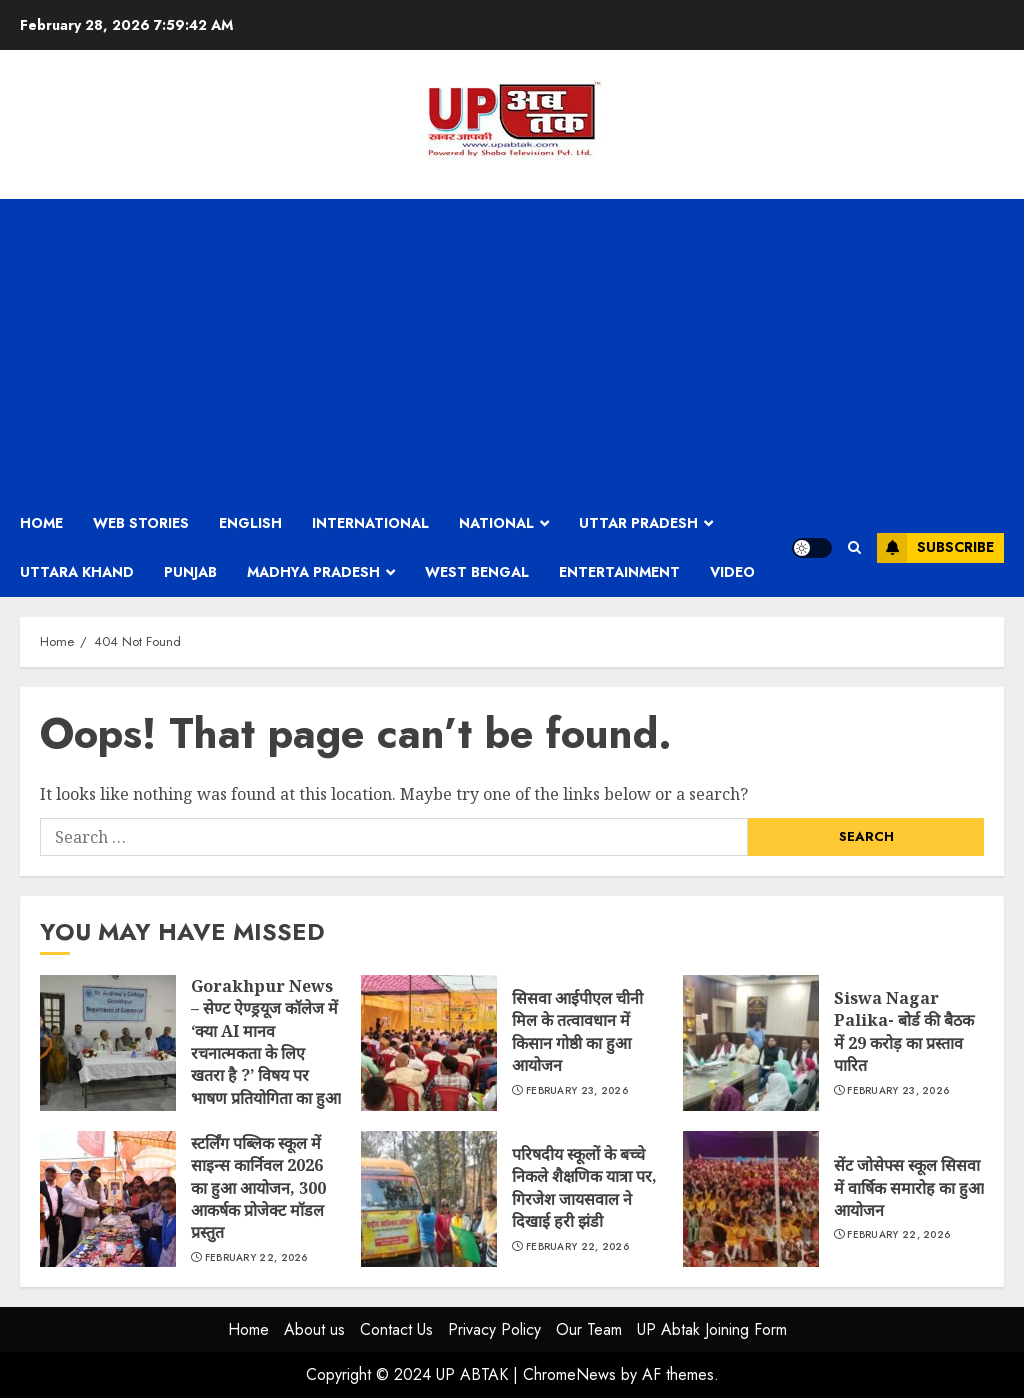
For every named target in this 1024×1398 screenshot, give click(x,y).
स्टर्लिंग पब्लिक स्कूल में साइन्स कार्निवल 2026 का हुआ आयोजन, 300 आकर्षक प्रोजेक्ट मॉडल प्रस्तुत (108, 1199)
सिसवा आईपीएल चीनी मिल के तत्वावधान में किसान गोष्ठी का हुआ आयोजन (429, 1043)
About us (314, 1329)
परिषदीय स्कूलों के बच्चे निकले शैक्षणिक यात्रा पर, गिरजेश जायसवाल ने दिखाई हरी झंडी (429, 1199)
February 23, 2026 (577, 1091)
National (496, 523)
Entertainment (619, 572)
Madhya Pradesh (313, 572)
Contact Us (396, 1329)
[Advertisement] (512, 349)
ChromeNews (569, 1374)
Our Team (589, 1329)
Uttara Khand (77, 572)
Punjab (190, 572)
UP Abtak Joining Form (712, 1329)
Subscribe (935, 548)
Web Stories (141, 523)
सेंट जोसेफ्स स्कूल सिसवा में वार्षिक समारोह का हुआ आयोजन (751, 1199)
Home (41, 523)
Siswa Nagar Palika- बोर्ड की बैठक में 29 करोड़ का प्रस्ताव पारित (751, 1043)
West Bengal (477, 572)
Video (732, 572)
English (250, 523)
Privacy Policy (494, 1329)
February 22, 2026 (256, 1258)
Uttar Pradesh (638, 523)
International (370, 523)
